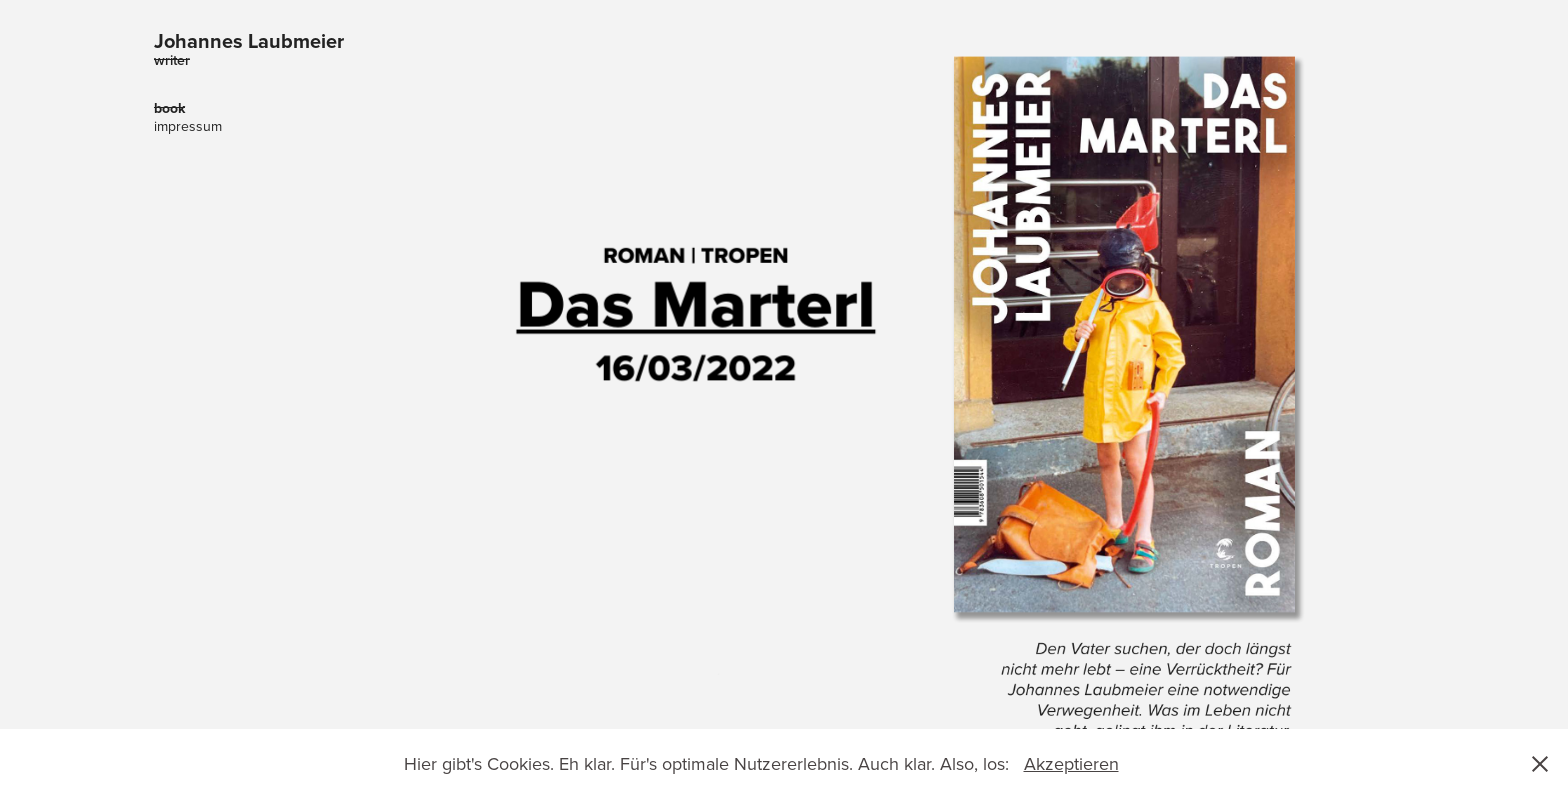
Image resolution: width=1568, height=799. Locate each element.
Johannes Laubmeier (249, 40)
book (169, 108)
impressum (188, 126)
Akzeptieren (1071, 763)
